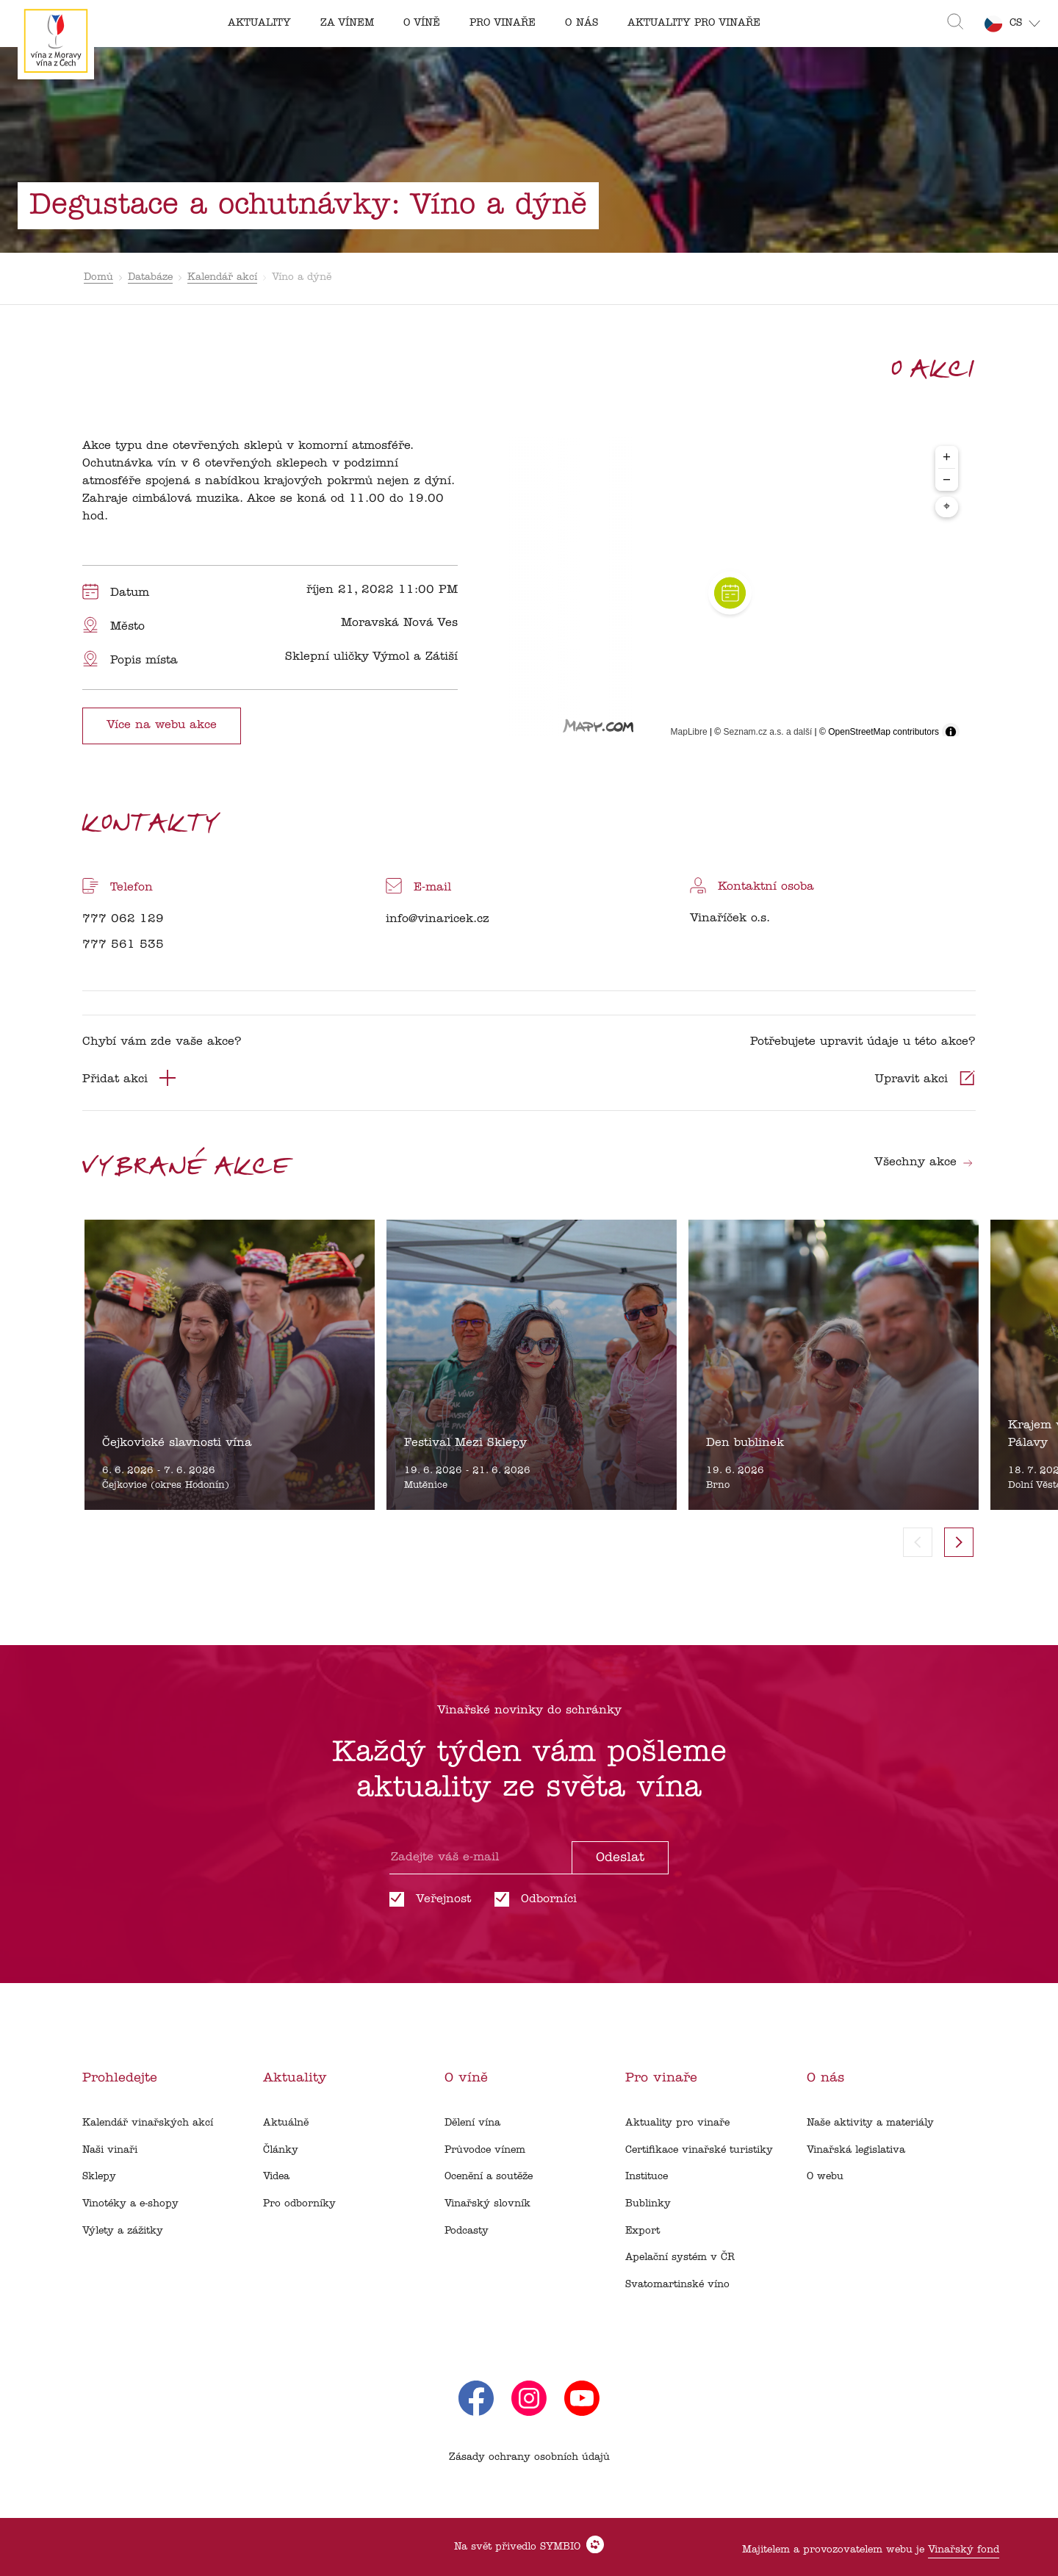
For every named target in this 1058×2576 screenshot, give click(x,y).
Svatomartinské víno (677, 2284)
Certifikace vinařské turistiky (699, 2150)
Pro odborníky (299, 2204)
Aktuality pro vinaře (677, 2123)
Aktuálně (286, 2123)
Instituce (646, 2176)
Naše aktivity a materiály (870, 2123)
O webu (825, 2176)
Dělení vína (472, 2123)
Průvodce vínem (485, 2150)
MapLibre (689, 732)
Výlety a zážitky (122, 2231)
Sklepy (99, 2176)
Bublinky (648, 2204)
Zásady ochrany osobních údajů (529, 2457)
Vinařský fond (963, 2550)
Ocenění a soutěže (489, 2176)
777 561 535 (123, 945)
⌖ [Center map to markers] (946, 507)
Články (280, 2150)
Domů (98, 277)
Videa (276, 2176)
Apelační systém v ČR (680, 2257)
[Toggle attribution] (951, 732)
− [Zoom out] (947, 479)
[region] (730, 593)
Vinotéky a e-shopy (130, 2204)
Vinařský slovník (487, 2204)
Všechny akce (924, 1162)
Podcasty (467, 2231)
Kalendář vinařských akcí (147, 2123)
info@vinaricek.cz (437, 919)
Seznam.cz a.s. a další (768, 732)
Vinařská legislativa (856, 2150)
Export (642, 2231)
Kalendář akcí (222, 277)
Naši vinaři (109, 2150)
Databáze (150, 277)
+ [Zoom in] (947, 457)
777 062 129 (123, 919)
